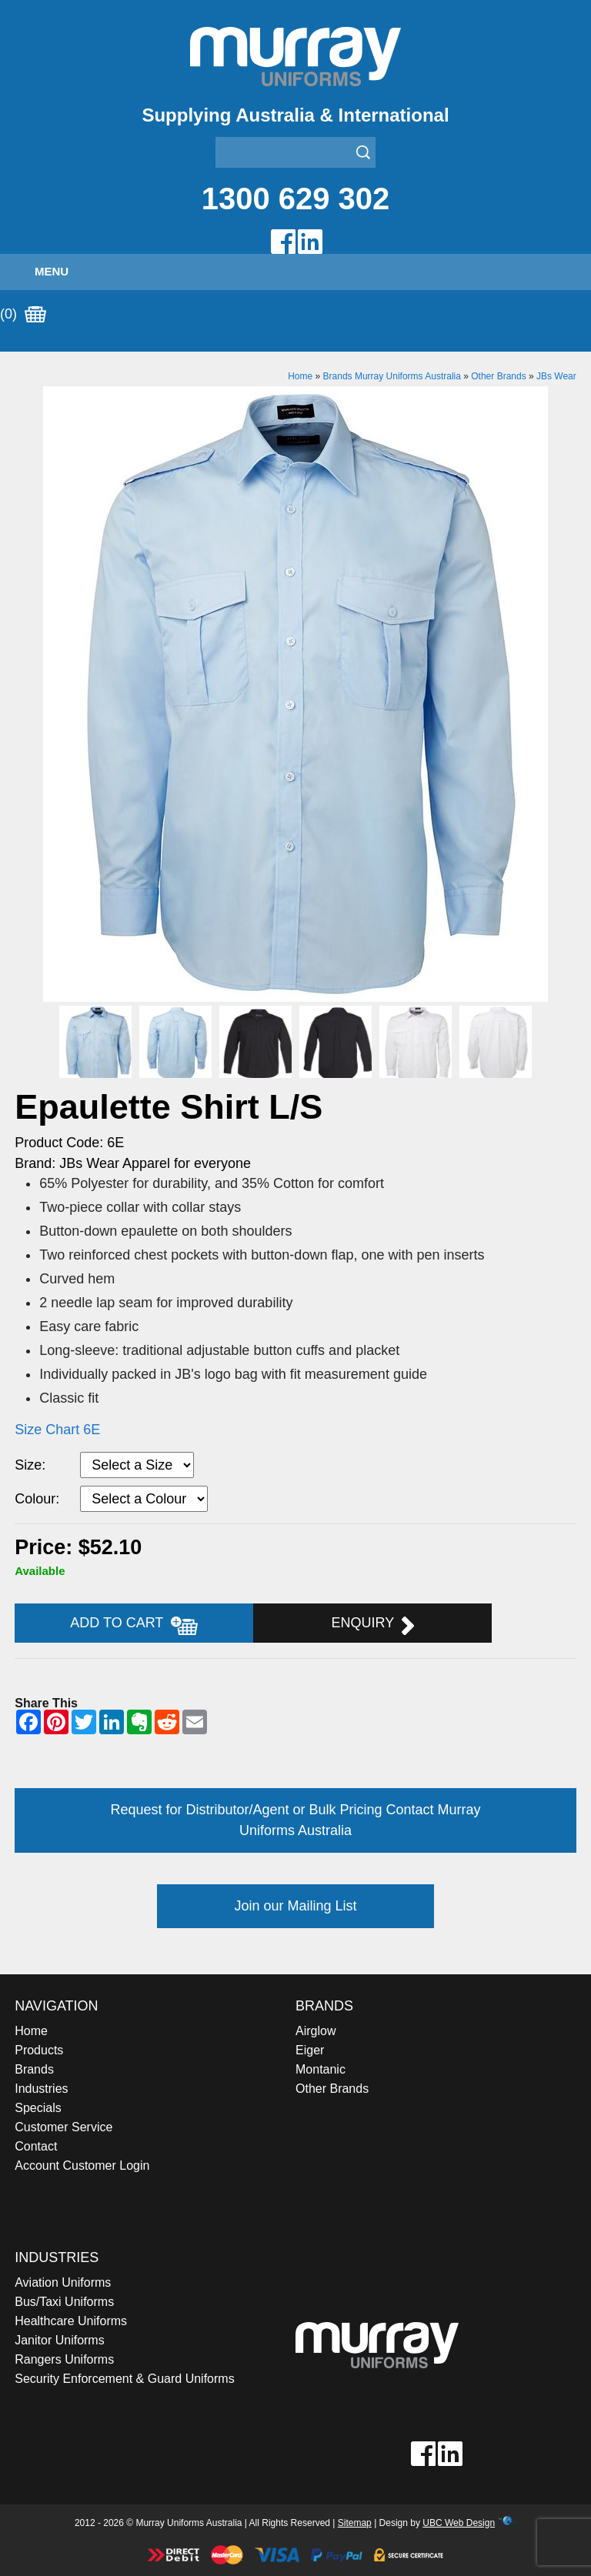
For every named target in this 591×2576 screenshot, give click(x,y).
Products (39, 2050)
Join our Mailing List (295, 1906)
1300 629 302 (296, 198)
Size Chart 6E (57, 1429)
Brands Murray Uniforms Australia (392, 376)
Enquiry (373, 1625)
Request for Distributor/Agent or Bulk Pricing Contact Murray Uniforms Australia (295, 1820)
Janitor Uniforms (59, 2340)
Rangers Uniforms (64, 2359)
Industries (41, 2088)
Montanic (321, 2069)
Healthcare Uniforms (71, 2320)
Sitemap (355, 2523)
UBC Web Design (458, 2523)
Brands (34, 2069)
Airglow (316, 2030)
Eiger (310, 2050)
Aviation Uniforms (63, 2282)
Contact (36, 2146)
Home (300, 376)
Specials (38, 2107)
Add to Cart (134, 1625)
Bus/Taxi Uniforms (64, 2301)
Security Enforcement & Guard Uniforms (124, 2378)
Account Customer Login (82, 2165)
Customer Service (63, 2127)
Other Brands (498, 376)
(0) (23, 314)
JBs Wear (556, 376)
